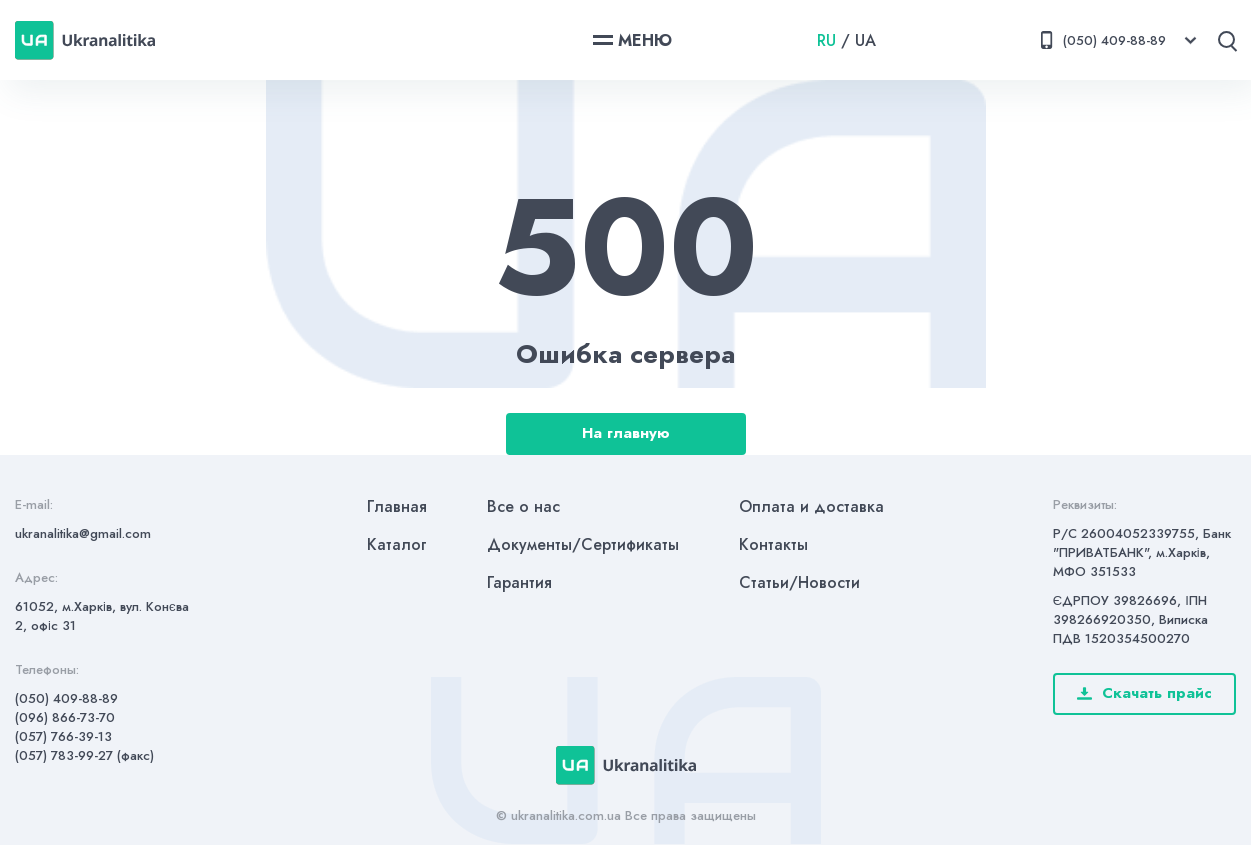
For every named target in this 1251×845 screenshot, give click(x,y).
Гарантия (519, 582)
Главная (397, 506)
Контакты (773, 544)
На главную (626, 433)
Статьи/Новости (799, 582)
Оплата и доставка (811, 506)
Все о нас (523, 506)
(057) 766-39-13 (63, 736)
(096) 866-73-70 (65, 717)
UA (865, 40)
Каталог (397, 544)
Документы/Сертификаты (583, 544)
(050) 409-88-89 (66, 698)
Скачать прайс (1144, 693)
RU (826, 40)
